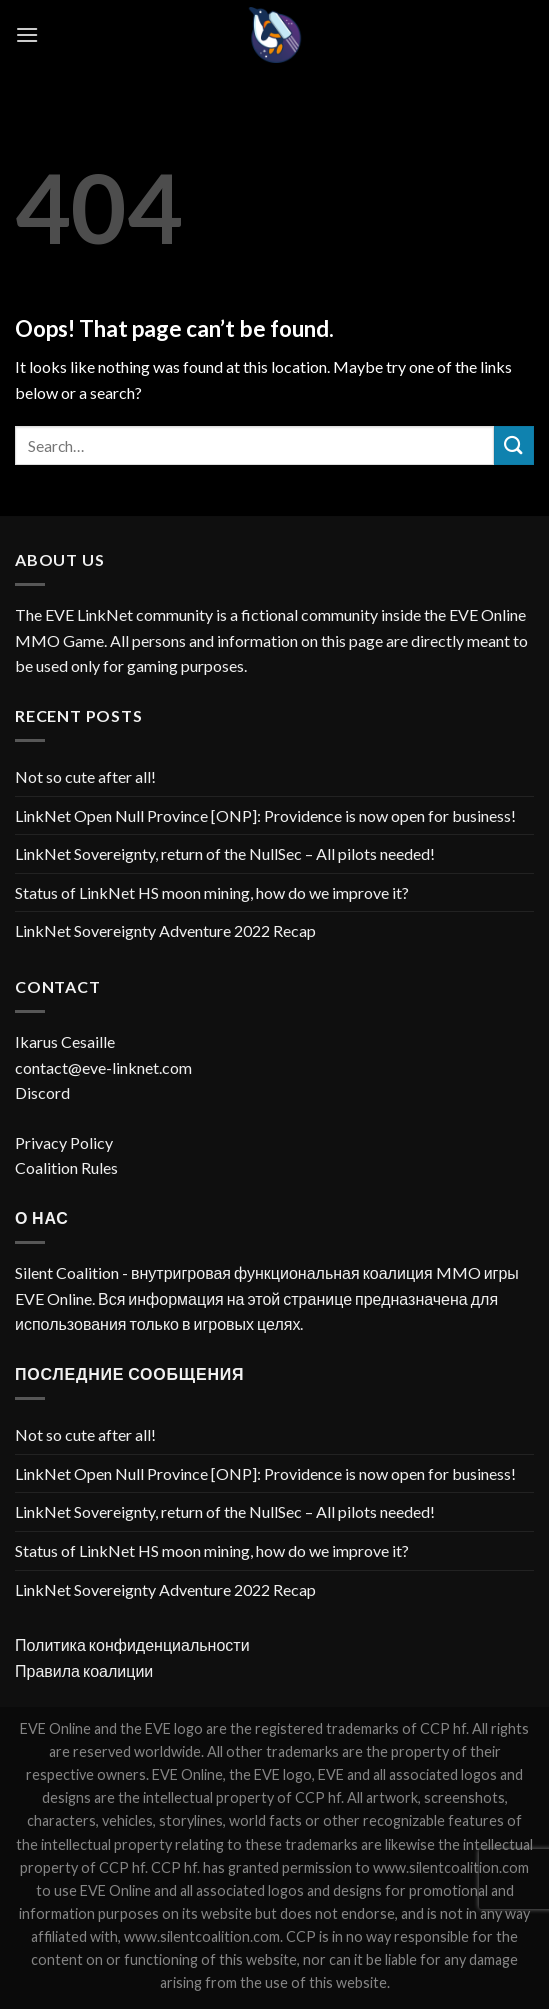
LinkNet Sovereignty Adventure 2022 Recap (165, 930)
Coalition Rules (66, 1167)
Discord (42, 1092)
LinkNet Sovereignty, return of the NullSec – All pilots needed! (225, 853)
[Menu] (27, 34)
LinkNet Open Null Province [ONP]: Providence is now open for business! (265, 815)
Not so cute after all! (85, 776)
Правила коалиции (84, 1670)
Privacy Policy (64, 1142)
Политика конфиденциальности (132, 1644)
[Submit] (514, 445)
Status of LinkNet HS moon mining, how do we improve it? (212, 892)
